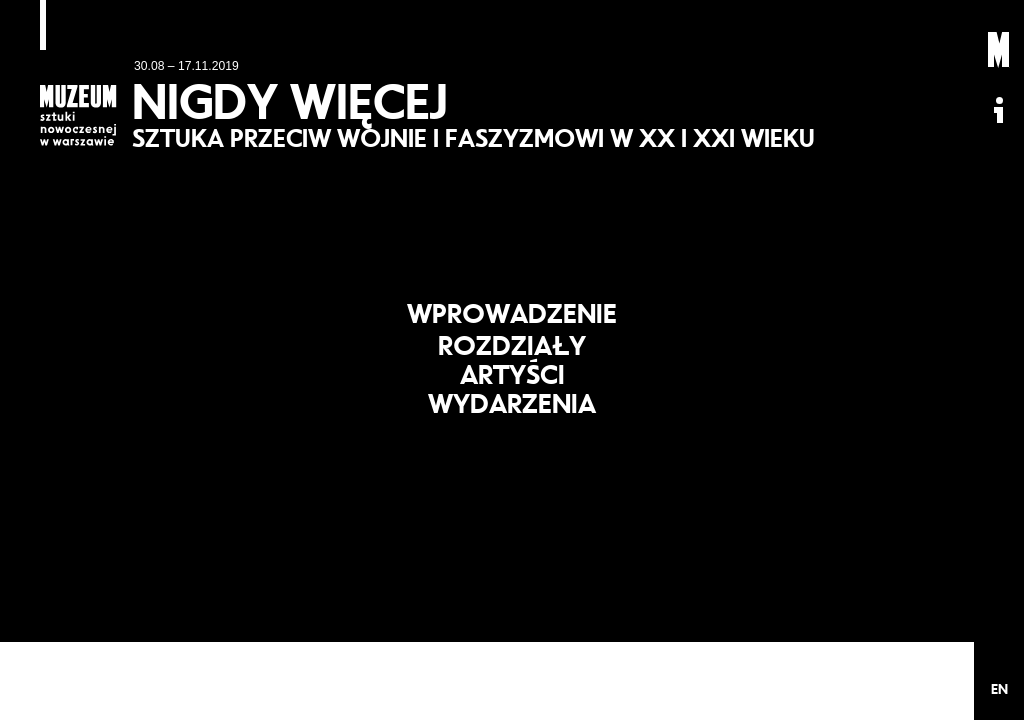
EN (999, 689)
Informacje (999, 110)
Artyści (512, 379)
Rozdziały (512, 341)
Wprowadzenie (512, 301)
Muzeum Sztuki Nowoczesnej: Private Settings (999, 50)
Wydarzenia (512, 417)
